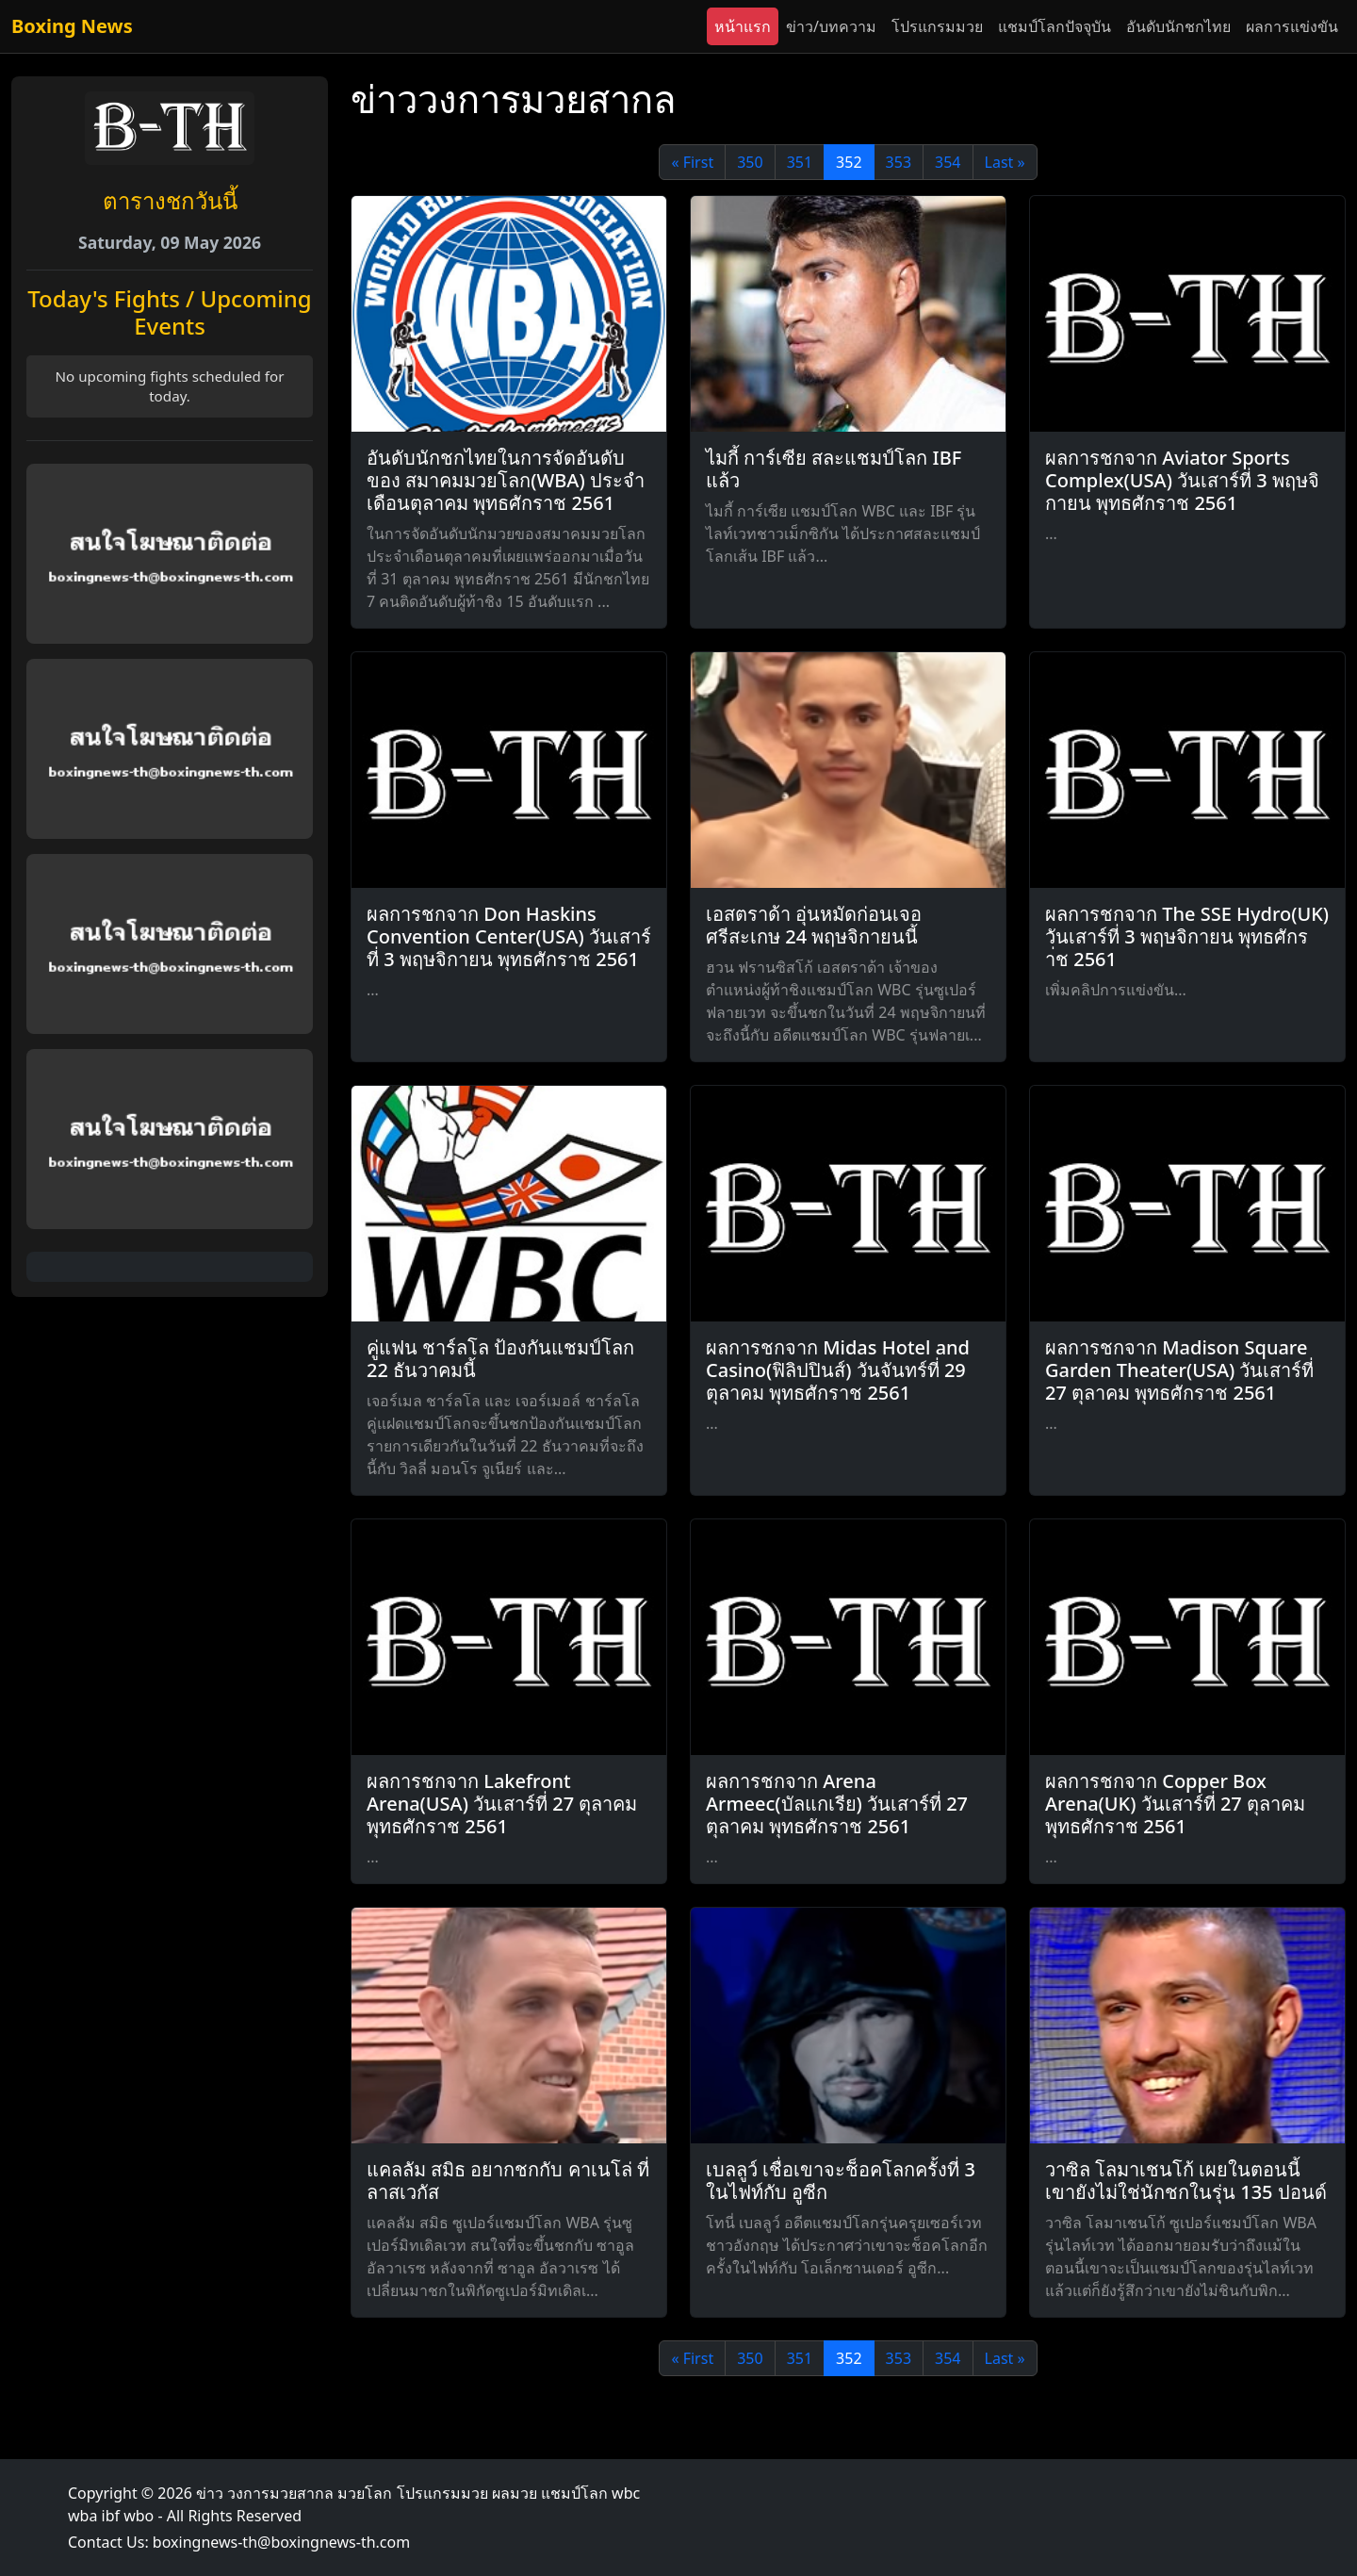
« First (692, 162)
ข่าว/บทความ (831, 26)
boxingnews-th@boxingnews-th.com (281, 2542)
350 (749, 162)
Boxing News (72, 26)
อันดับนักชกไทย (1178, 26)
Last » (1005, 162)
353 (898, 162)
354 (947, 162)
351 (799, 162)
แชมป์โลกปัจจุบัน (1054, 26)
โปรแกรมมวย (937, 26)
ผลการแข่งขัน (1292, 26)
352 (848, 162)
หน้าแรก (742, 26)
